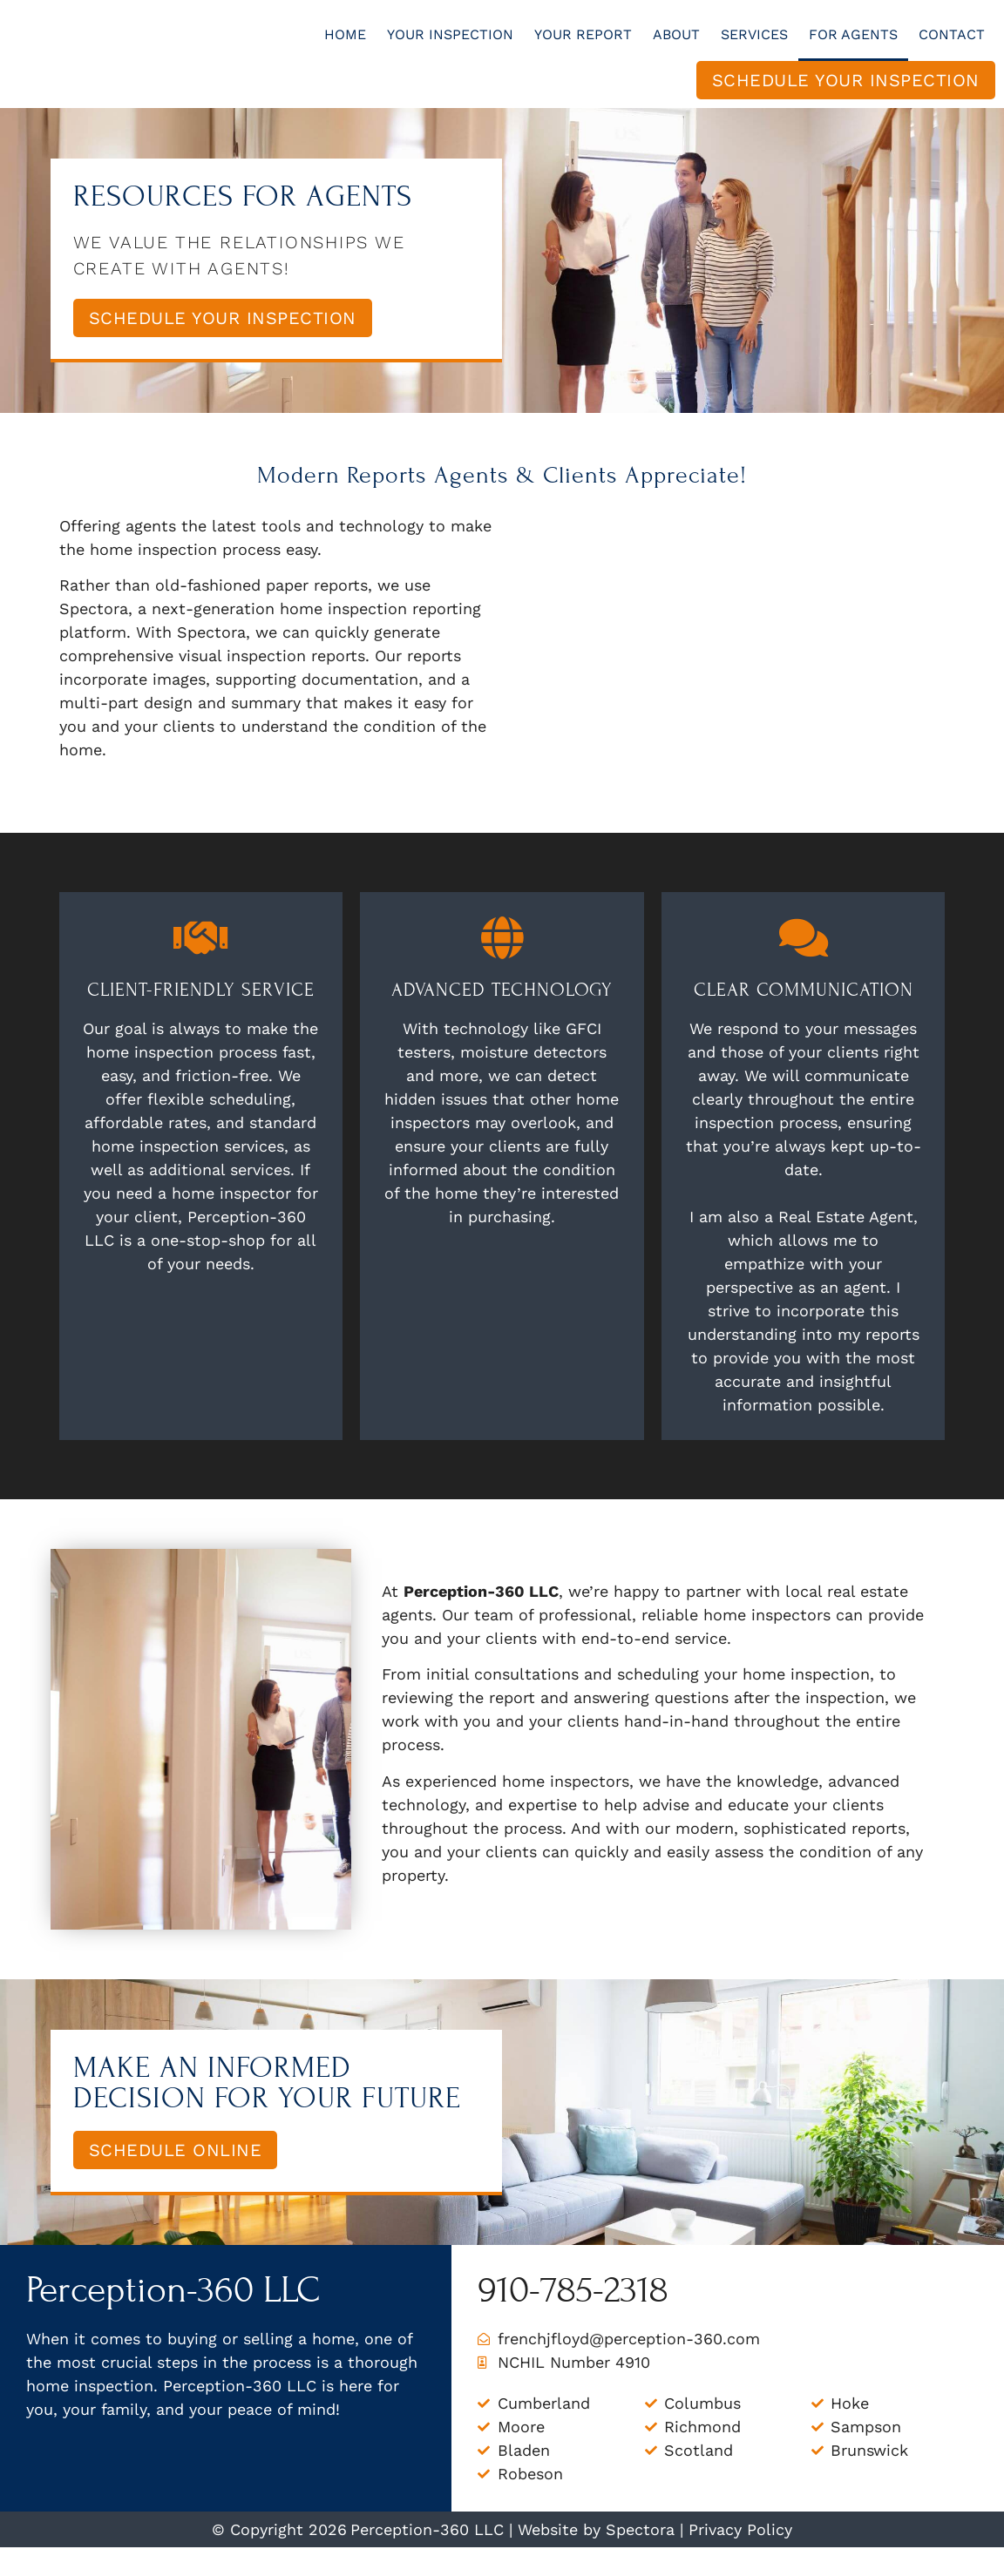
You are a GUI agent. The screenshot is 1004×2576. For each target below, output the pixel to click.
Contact (952, 48)
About (676, 48)
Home (345, 48)
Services (754, 48)
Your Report (583, 48)
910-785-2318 (573, 2318)
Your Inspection (450, 48)
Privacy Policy (740, 2558)
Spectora (640, 2558)
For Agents (853, 48)
